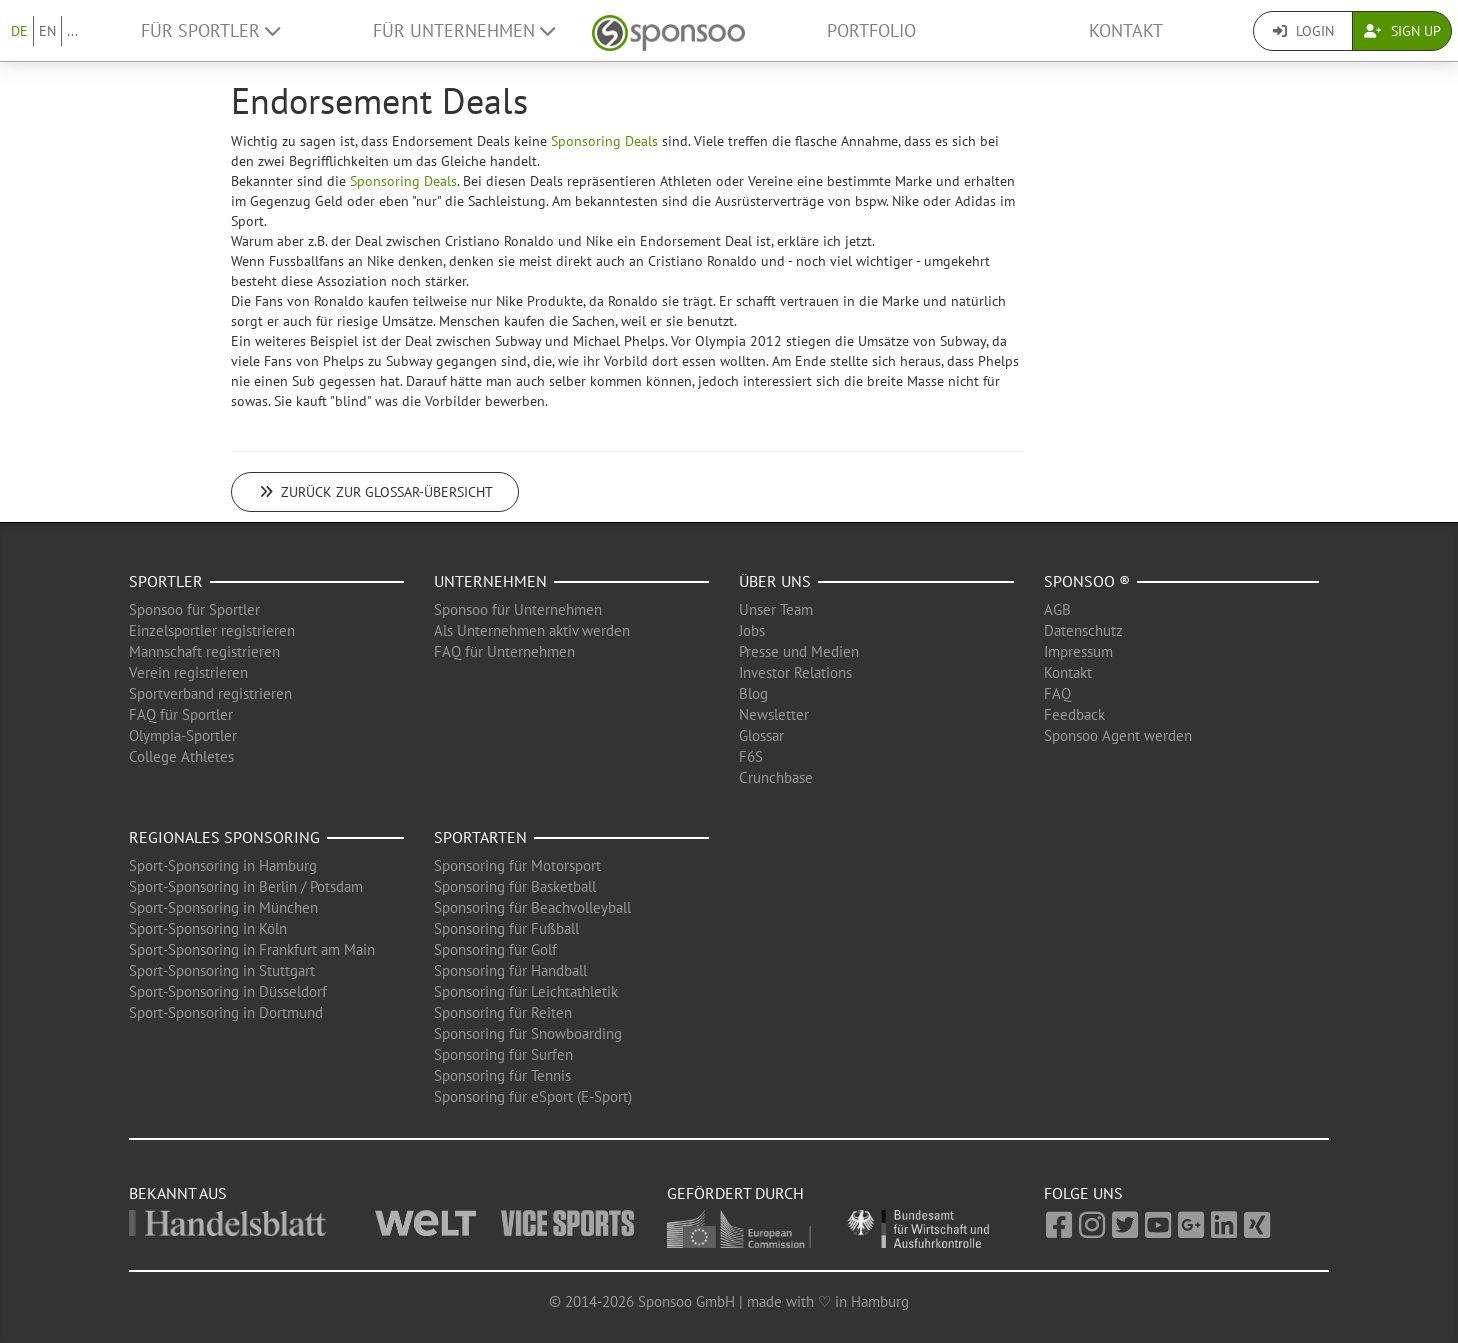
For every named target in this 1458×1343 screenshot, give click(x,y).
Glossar (761, 735)
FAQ (1057, 693)
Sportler (166, 581)
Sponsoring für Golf (495, 949)
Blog (753, 693)
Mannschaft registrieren (204, 651)
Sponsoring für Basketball (515, 886)
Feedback (1074, 714)
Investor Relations (795, 672)
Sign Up (1402, 31)
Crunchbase (776, 777)
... (72, 31)
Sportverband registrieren (210, 693)
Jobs (752, 630)
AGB (1057, 609)
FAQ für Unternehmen (504, 651)
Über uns (775, 581)
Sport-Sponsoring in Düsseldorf (228, 991)
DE (19, 31)
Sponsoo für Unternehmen (518, 609)
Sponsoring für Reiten (503, 1012)
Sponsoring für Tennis (502, 1075)
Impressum (1078, 651)
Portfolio (871, 30)
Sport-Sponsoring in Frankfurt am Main (252, 949)
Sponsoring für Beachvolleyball (532, 907)
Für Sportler (210, 30)
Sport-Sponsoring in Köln (208, 928)
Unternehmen (490, 581)
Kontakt (1126, 30)
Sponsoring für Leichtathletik (526, 991)
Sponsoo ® (1087, 581)
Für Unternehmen (464, 30)
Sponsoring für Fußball (506, 928)
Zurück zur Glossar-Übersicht (375, 492)
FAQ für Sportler (181, 714)
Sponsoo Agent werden (1118, 735)
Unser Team (776, 609)
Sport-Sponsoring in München (223, 907)
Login (1303, 31)
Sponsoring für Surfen (503, 1054)
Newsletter (774, 714)
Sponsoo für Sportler (194, 609)
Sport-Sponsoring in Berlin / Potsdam (246, 886)
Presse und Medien (799, 651)
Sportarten (480, 837)
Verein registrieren (188, 672)
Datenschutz (1083, 630)
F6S (751, 756)
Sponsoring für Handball (510, 970)
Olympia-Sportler (183, 735)
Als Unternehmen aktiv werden (532, 630)
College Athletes (181, 756)
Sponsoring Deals (604, 141)
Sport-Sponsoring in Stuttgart (222, 970)
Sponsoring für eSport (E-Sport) (533, 1096)
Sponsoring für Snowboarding (528, 1033)
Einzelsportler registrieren (212, 630)
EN (47, 31)
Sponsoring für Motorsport (517, 865)
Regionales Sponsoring (224, 837)
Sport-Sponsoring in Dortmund (226, 1012)
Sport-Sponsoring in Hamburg (223, 865)
